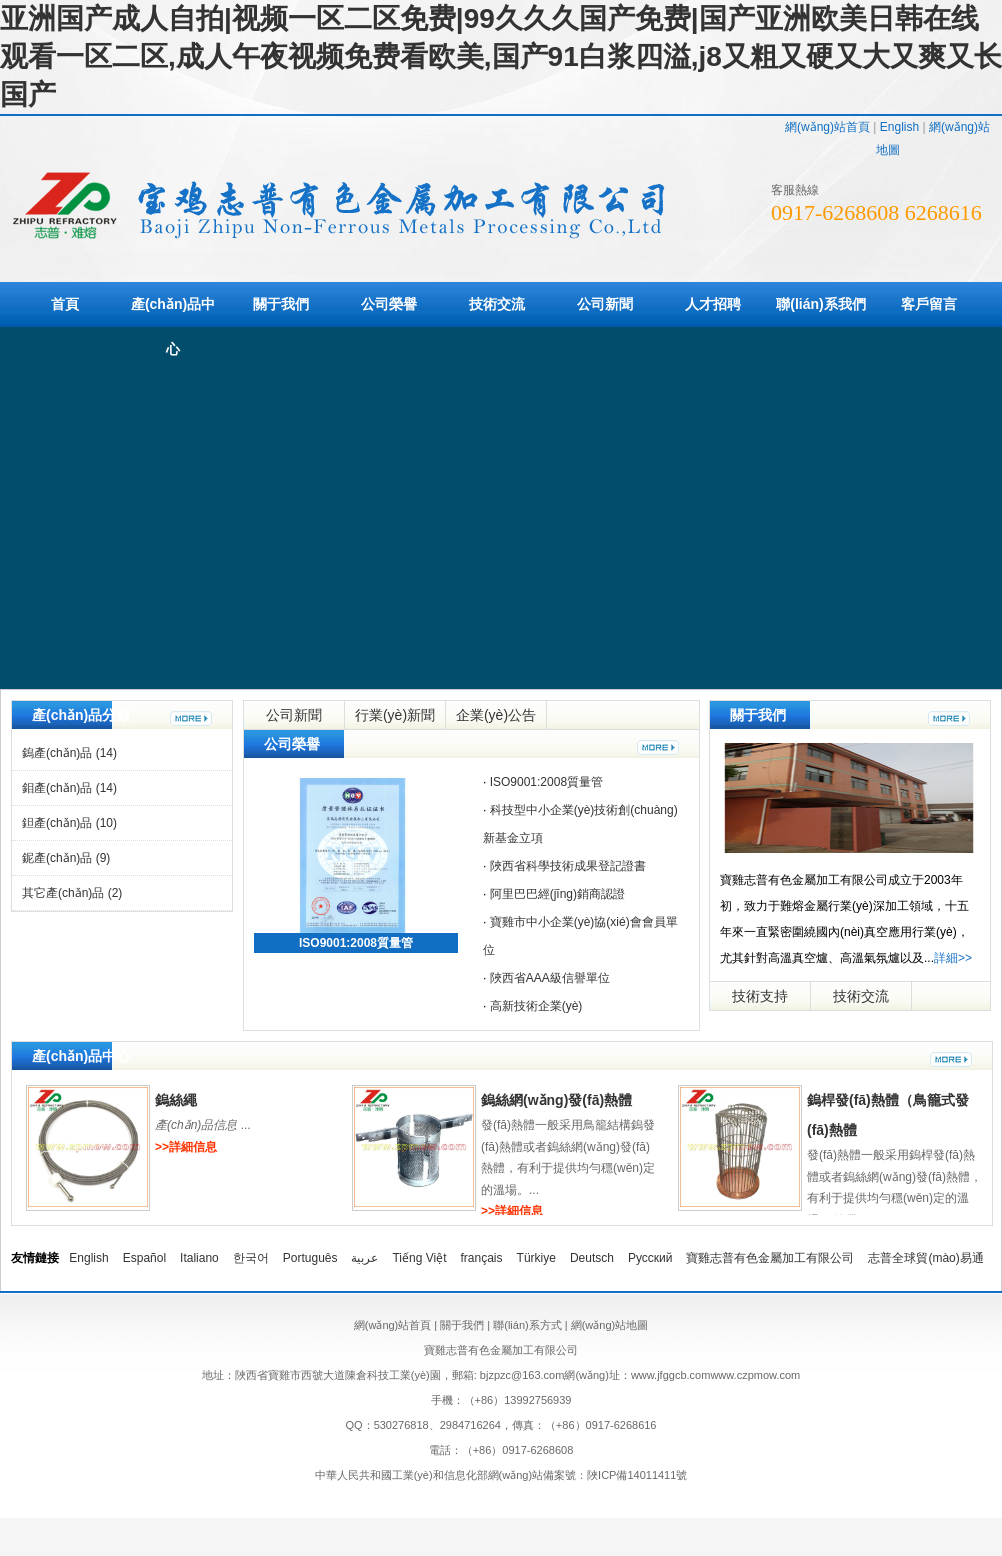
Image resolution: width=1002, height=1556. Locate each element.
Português (310, 1258)
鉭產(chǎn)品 (69, 823)
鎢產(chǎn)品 (69, 753)
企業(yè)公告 (496, 715)
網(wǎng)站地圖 (610, 1325)
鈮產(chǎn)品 (66, 858)
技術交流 (497, 304)
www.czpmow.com (755, 1375)
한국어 (251, 1258)
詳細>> (953, 958)
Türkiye (536, 1258)
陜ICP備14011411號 (637, 1475)
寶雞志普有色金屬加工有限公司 (770, 1258)
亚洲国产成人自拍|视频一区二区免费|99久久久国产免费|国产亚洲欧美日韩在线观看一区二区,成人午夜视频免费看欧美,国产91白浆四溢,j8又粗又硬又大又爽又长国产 (501, 56)
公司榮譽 (389, 304)
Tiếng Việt (419, 1258)
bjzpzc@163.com (522, 1375)
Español (144, 1258)
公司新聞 (605, 304)
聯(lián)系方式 (527, 1325)
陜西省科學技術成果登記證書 (568, 866)
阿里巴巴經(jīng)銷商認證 (557, 894)
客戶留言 (929, 304)
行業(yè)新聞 (395, 715)
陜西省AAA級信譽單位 (550, 978)
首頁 (65, 304)
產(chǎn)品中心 (173, 326)
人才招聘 (713, 304)
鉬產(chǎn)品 (69, 788)
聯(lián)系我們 (820, 304)
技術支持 (760, 996)
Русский (650, 1258)
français (482, 1258)
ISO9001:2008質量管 (356, 943)
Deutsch (592, 1258)
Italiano (199, 1258)
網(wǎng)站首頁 (827, 127)
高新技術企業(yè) (536, 1006)
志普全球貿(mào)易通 (925, 1258)
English (899, 127)
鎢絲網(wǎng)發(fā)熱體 (556, 1100)
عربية (364, 1258)
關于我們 (281, 304)
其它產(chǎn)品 (72, 893)
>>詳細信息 (186, 1147)
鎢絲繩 (176, 1100)
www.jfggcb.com (670, 1375)
